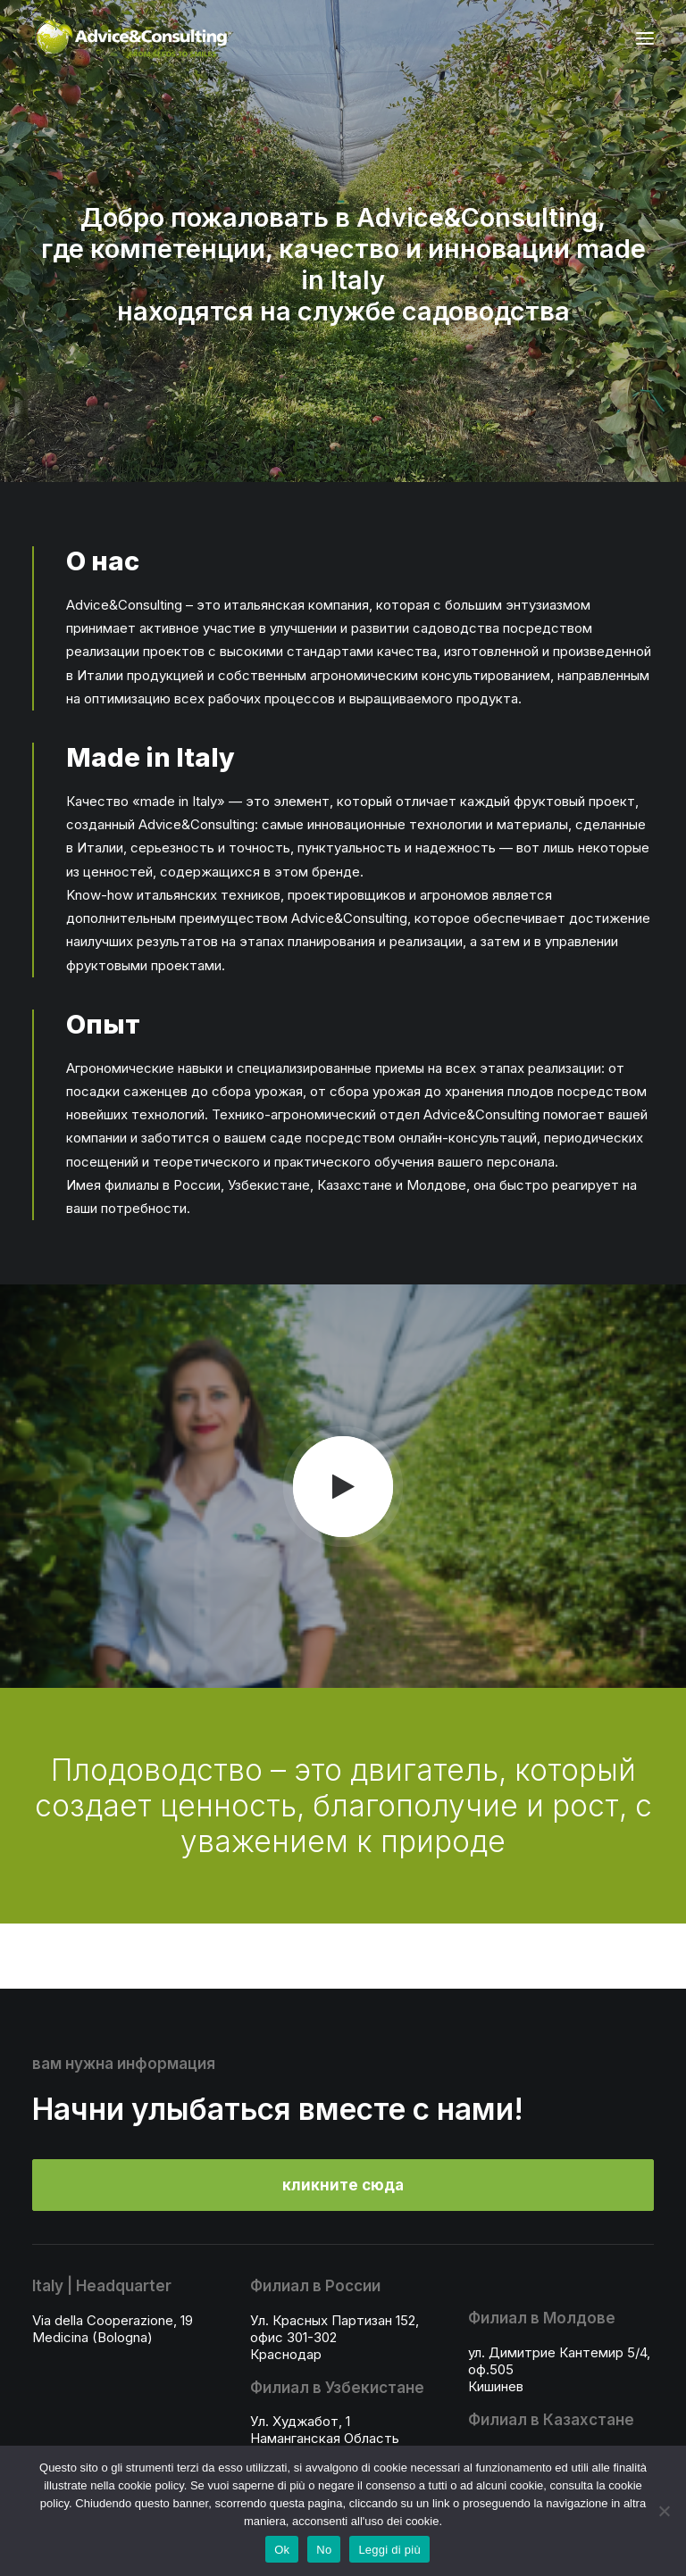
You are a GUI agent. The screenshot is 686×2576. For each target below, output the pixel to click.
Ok (281, 2549)
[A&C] (132, 38)
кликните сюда (343, 2185)
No (323, 2549)
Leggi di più (389, 2549)
